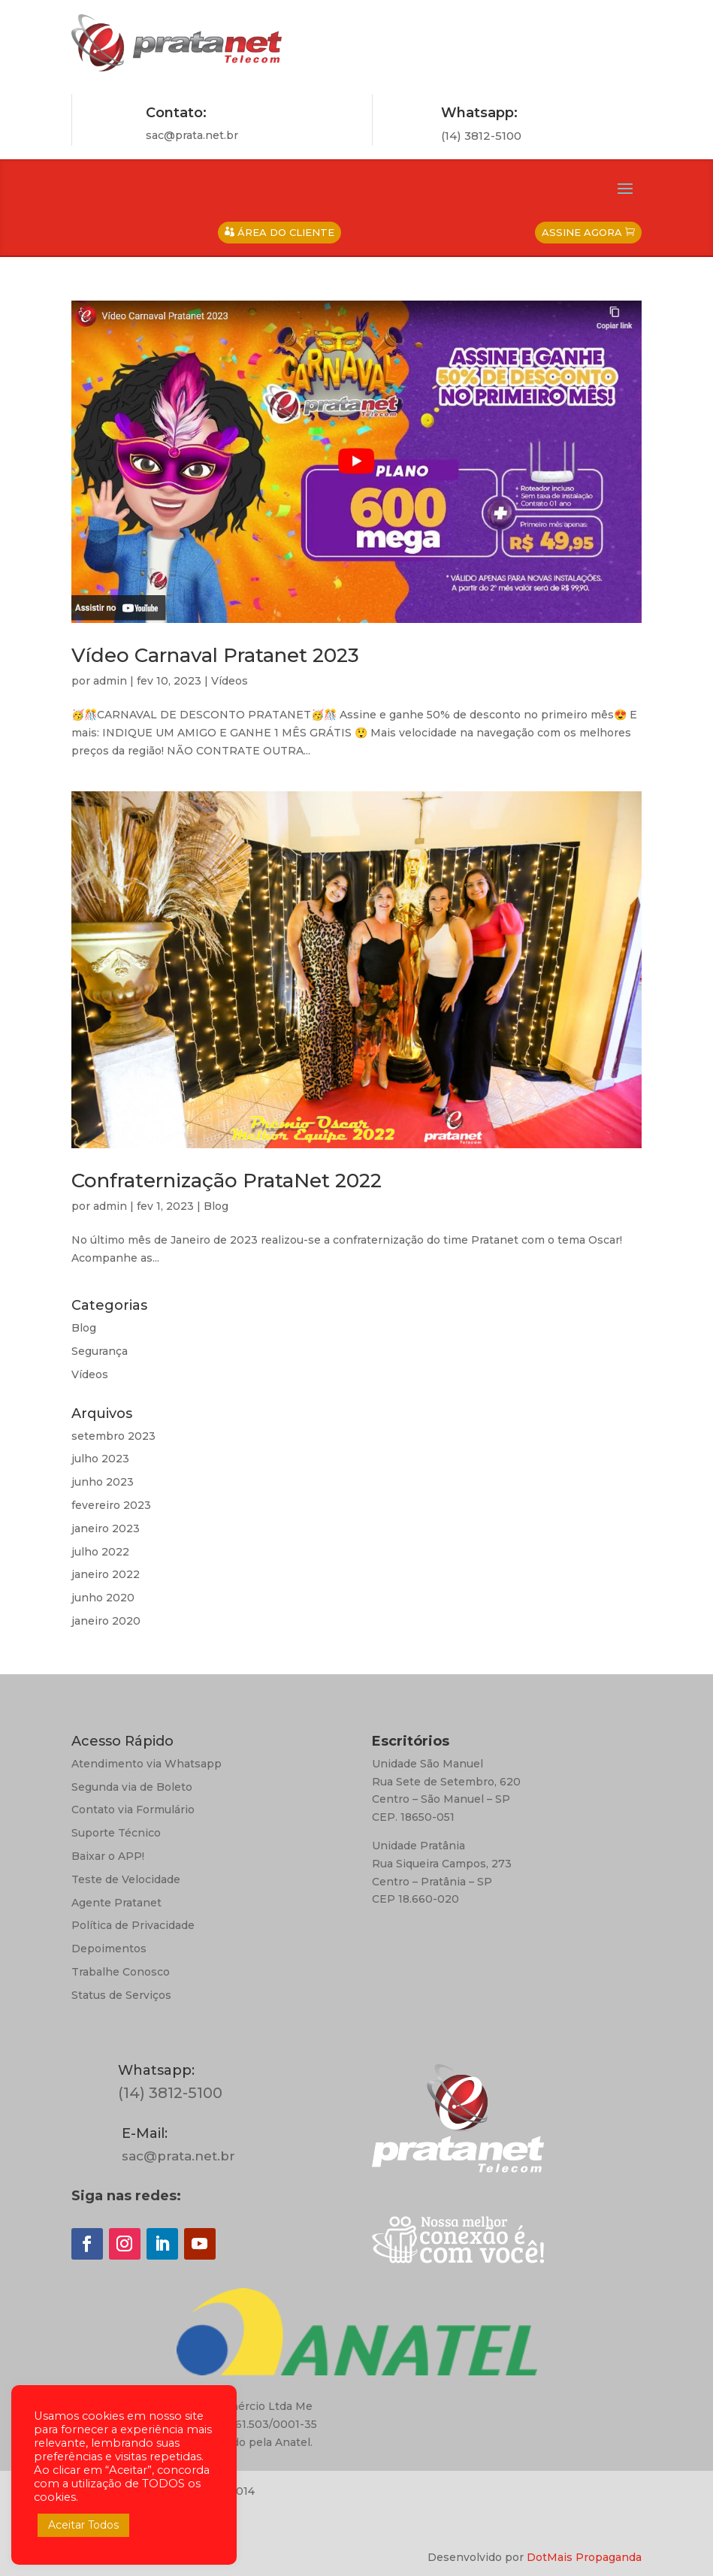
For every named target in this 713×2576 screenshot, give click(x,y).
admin (110, 681)
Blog (216, 1206)
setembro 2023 (113, 1436)
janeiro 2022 (105, 1574)
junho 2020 (102, 1597)
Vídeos (229, 681)
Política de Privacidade (133, 1925)
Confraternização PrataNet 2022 (226, 1181)
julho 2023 (100, 1458)
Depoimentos (109, 1948)
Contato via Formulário (133, 1809)
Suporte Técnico (116, 1833)
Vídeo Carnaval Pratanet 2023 (215, 655)
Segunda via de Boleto (131, 1787)
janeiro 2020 (105, 1621)
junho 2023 (102, 1482)
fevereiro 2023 (111, 1505)
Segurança (99, 1351)
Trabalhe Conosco (120, 1972)
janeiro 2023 (105, 1528)
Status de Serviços (121, 1995)
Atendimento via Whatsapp (146, 1763)
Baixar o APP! (107, 1856)
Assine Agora (582, 232)
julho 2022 (100, 1552)
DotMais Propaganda (584, 2557)
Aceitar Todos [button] (83, 2525)
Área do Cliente (285, 232)
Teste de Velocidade (125, 1879)
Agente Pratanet (116, 1902)
